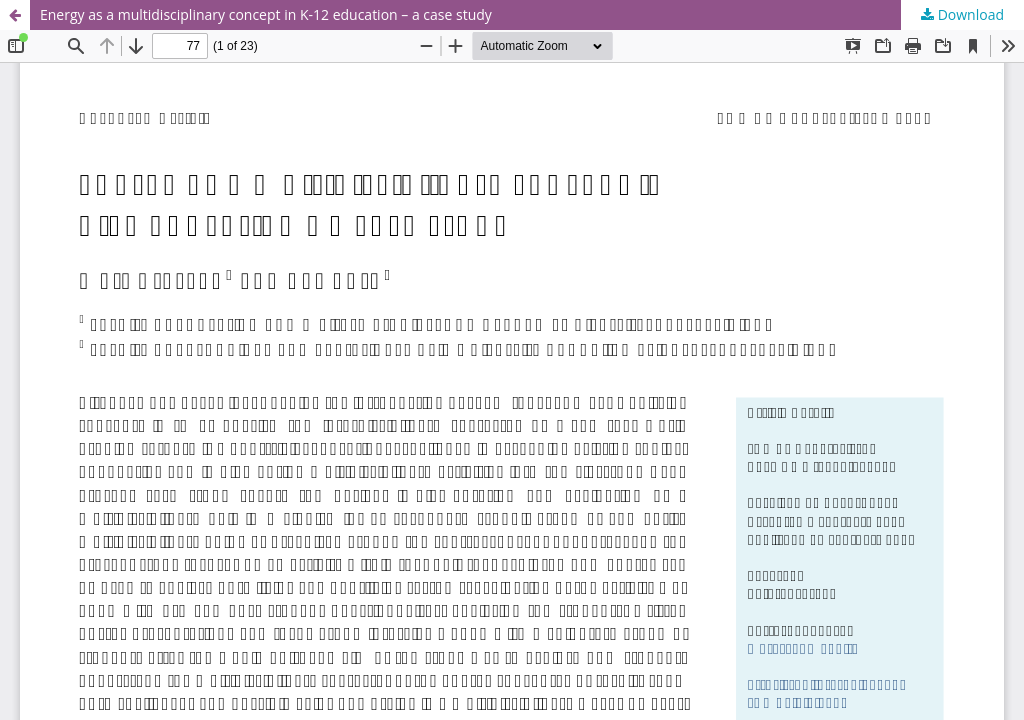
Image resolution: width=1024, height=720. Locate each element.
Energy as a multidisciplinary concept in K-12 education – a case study (266, 14)
